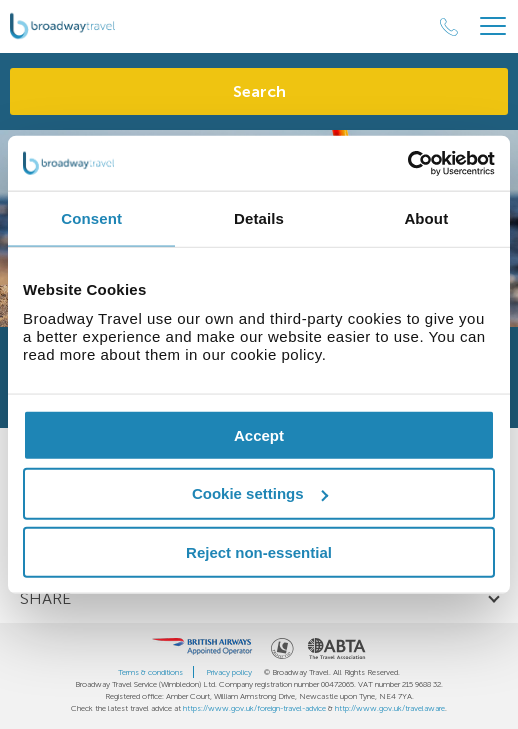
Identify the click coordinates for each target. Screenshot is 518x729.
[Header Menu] (493, 26)
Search (259, 91)
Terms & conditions (150, 672)
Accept (259, 434)
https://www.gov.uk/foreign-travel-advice (254, 708)
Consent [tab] (91, 218)
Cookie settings (260, 493)
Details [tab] (259, 218)
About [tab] (426, 218)
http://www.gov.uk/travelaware (390, 708)
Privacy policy (229, 672)
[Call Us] (449, 27)
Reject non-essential (259, 552)
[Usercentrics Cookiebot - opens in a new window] (407, 163)
